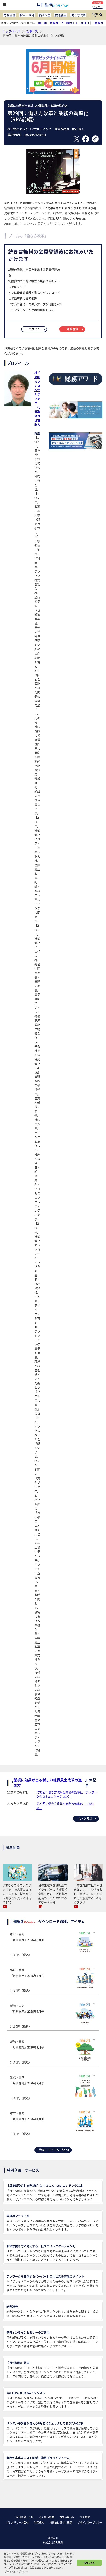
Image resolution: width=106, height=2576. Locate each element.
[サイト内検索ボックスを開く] (100, 15)
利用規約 (39, 2522)
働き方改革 (78, 15)
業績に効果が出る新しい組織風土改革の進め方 (37, 105)
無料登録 (98, 2)
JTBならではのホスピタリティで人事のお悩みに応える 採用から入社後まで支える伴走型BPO (17, 1894)
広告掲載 (85, 2517)
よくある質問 (46, 2517)
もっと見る (87, 1818)
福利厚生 (44, 15)
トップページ (11, 31)
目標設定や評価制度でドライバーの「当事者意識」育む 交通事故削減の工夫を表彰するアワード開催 (52, 1894)
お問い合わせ (66, 2517)
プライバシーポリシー (90, 2522)
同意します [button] (89, 2562)
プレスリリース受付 (17, 2522)
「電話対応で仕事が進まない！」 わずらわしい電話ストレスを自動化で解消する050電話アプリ (88, 1894)
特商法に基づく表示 (61, 2522)
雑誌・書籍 (53, 1944)
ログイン (98, 7)
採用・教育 (27, 15)
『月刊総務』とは (23, 2517)
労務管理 (9, 15)
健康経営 (61, 15)
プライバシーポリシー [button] (16, 2571)
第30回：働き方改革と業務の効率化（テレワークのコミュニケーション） (66, 1794)
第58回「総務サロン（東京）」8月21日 (63, 23)
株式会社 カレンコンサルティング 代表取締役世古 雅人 (37, 398)
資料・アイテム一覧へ (54, 2150)
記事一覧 (32, 31)
